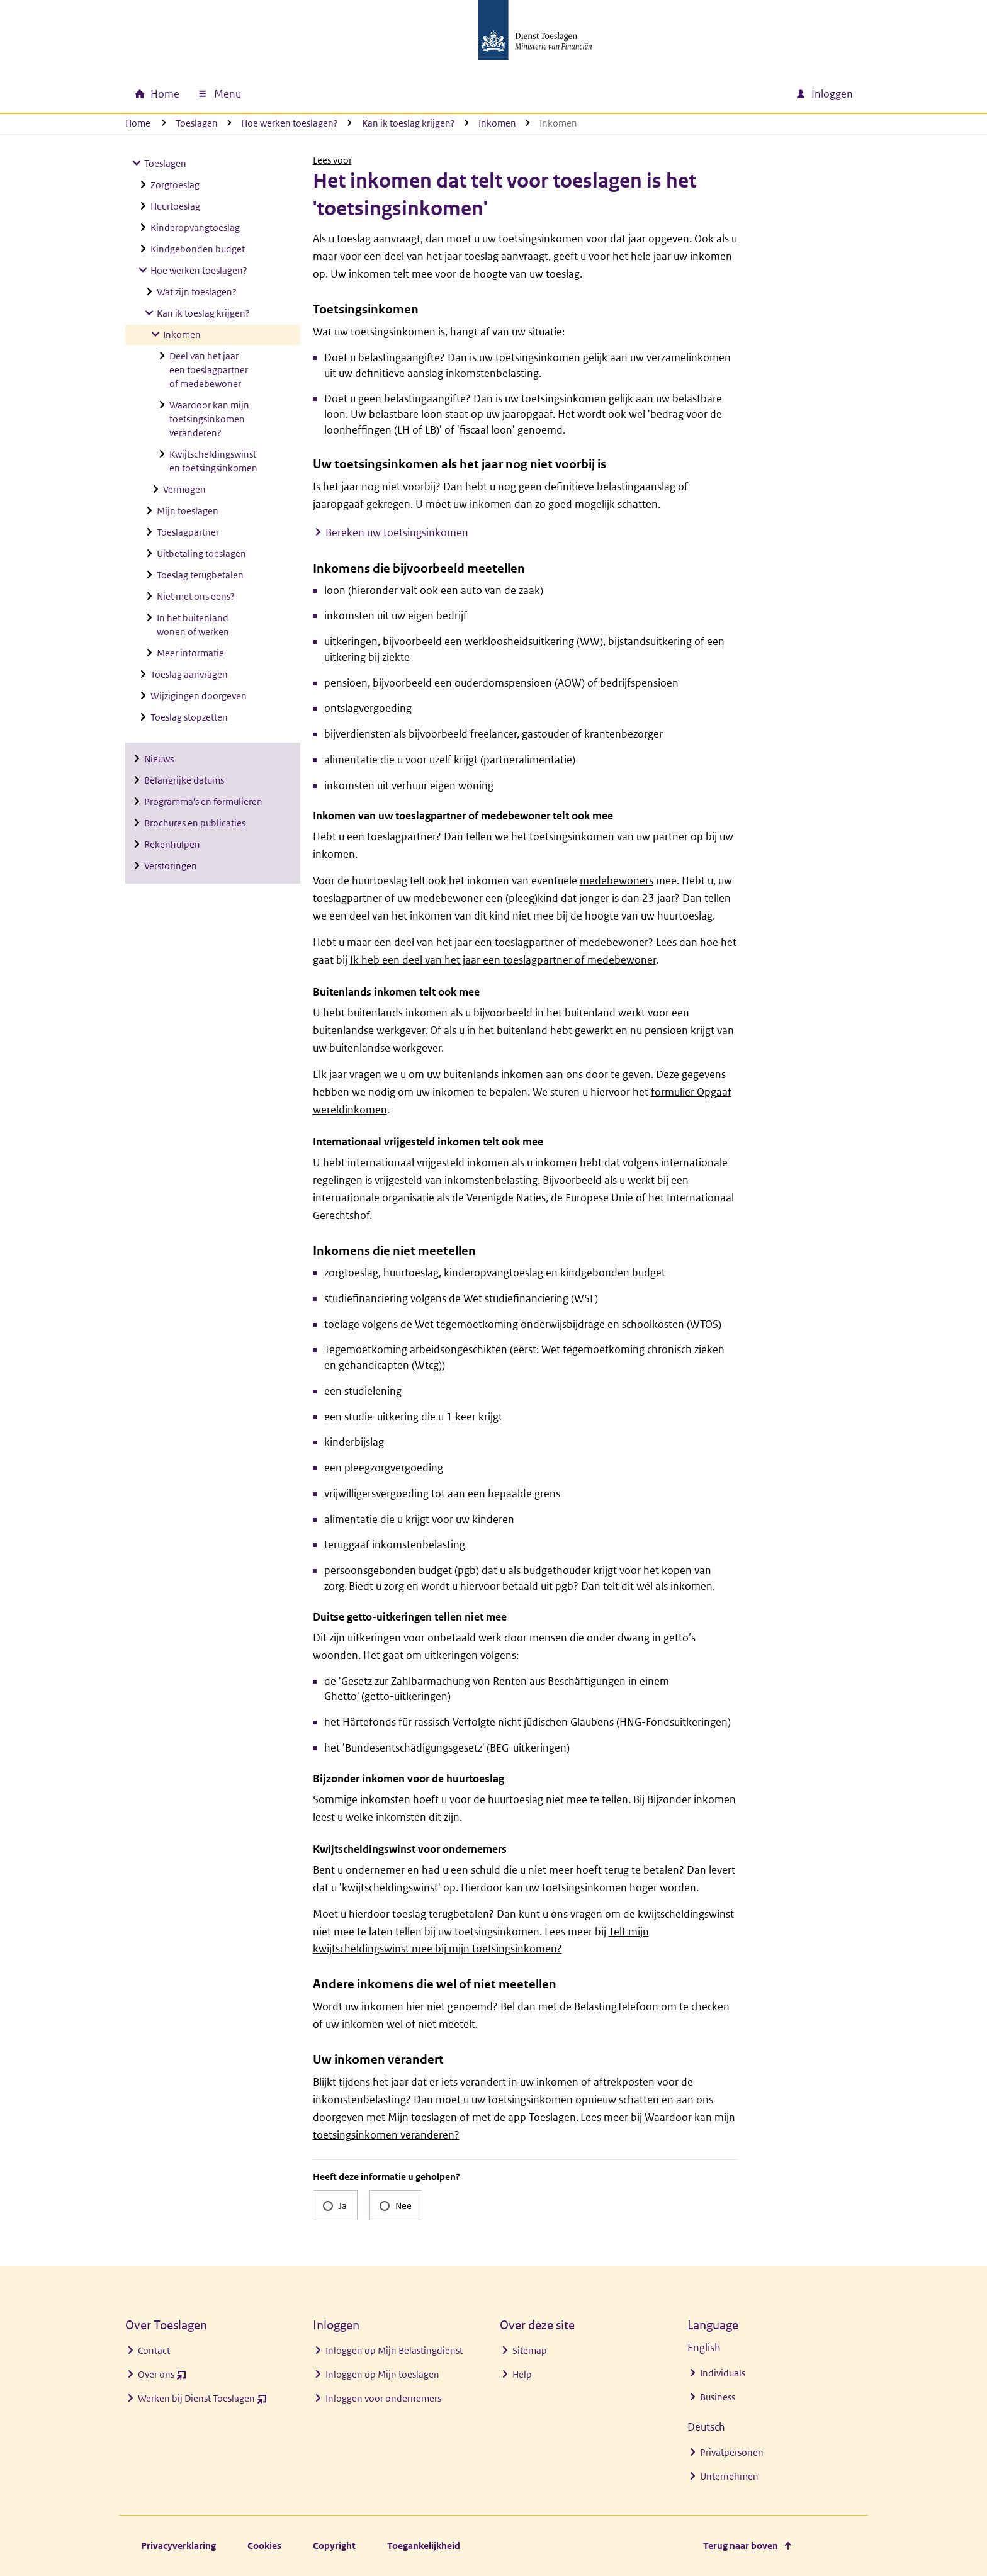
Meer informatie (190, 653)
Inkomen (497, 123)
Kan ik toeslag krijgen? (408, 123)
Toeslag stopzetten (189, 717)
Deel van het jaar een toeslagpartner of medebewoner (208, 370)
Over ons (162, 2377)
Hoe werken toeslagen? (289, 123)
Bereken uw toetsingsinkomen (396, 532)
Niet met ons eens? (196, 596)
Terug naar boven (740, 2545)
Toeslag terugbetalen (200, 575)
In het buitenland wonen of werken (193, 625)
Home (137, 123)
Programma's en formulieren (203, 801)
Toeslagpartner (188, 532)
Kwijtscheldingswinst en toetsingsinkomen (213, 461)
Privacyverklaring (178, 2545)
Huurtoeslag (175, 206)
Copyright (334, 2545)
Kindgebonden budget (197, 249)
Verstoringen (170, 866)
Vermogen (184, 489)
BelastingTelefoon (616, 2006)
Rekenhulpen (172, 844)
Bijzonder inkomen (691, 1799)
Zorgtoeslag (175, 185)
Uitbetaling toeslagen (201, 554)
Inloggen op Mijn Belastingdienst (394, 2350)
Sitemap (529, 2350)
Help (522, 2374)
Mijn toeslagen (187, 511)
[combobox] (678, 94)
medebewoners (616, 880)
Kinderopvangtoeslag (195, 227)
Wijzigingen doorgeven (198, 696)
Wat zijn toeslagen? (197, 292)
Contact (154, 2350)
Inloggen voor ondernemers (383, 2398)
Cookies (264, 2545)
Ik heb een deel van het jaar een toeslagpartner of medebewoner (503, 960)
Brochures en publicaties (194, 823)
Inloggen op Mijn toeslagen (382, 2374)
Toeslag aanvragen (189, 674)
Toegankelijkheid (423, 2545)
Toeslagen (197, 123)
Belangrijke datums (184, 780)
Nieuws (159, 759)
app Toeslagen (542, 2117)
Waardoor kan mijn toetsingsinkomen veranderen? (209, 419)
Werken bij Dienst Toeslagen (202, 2401)
